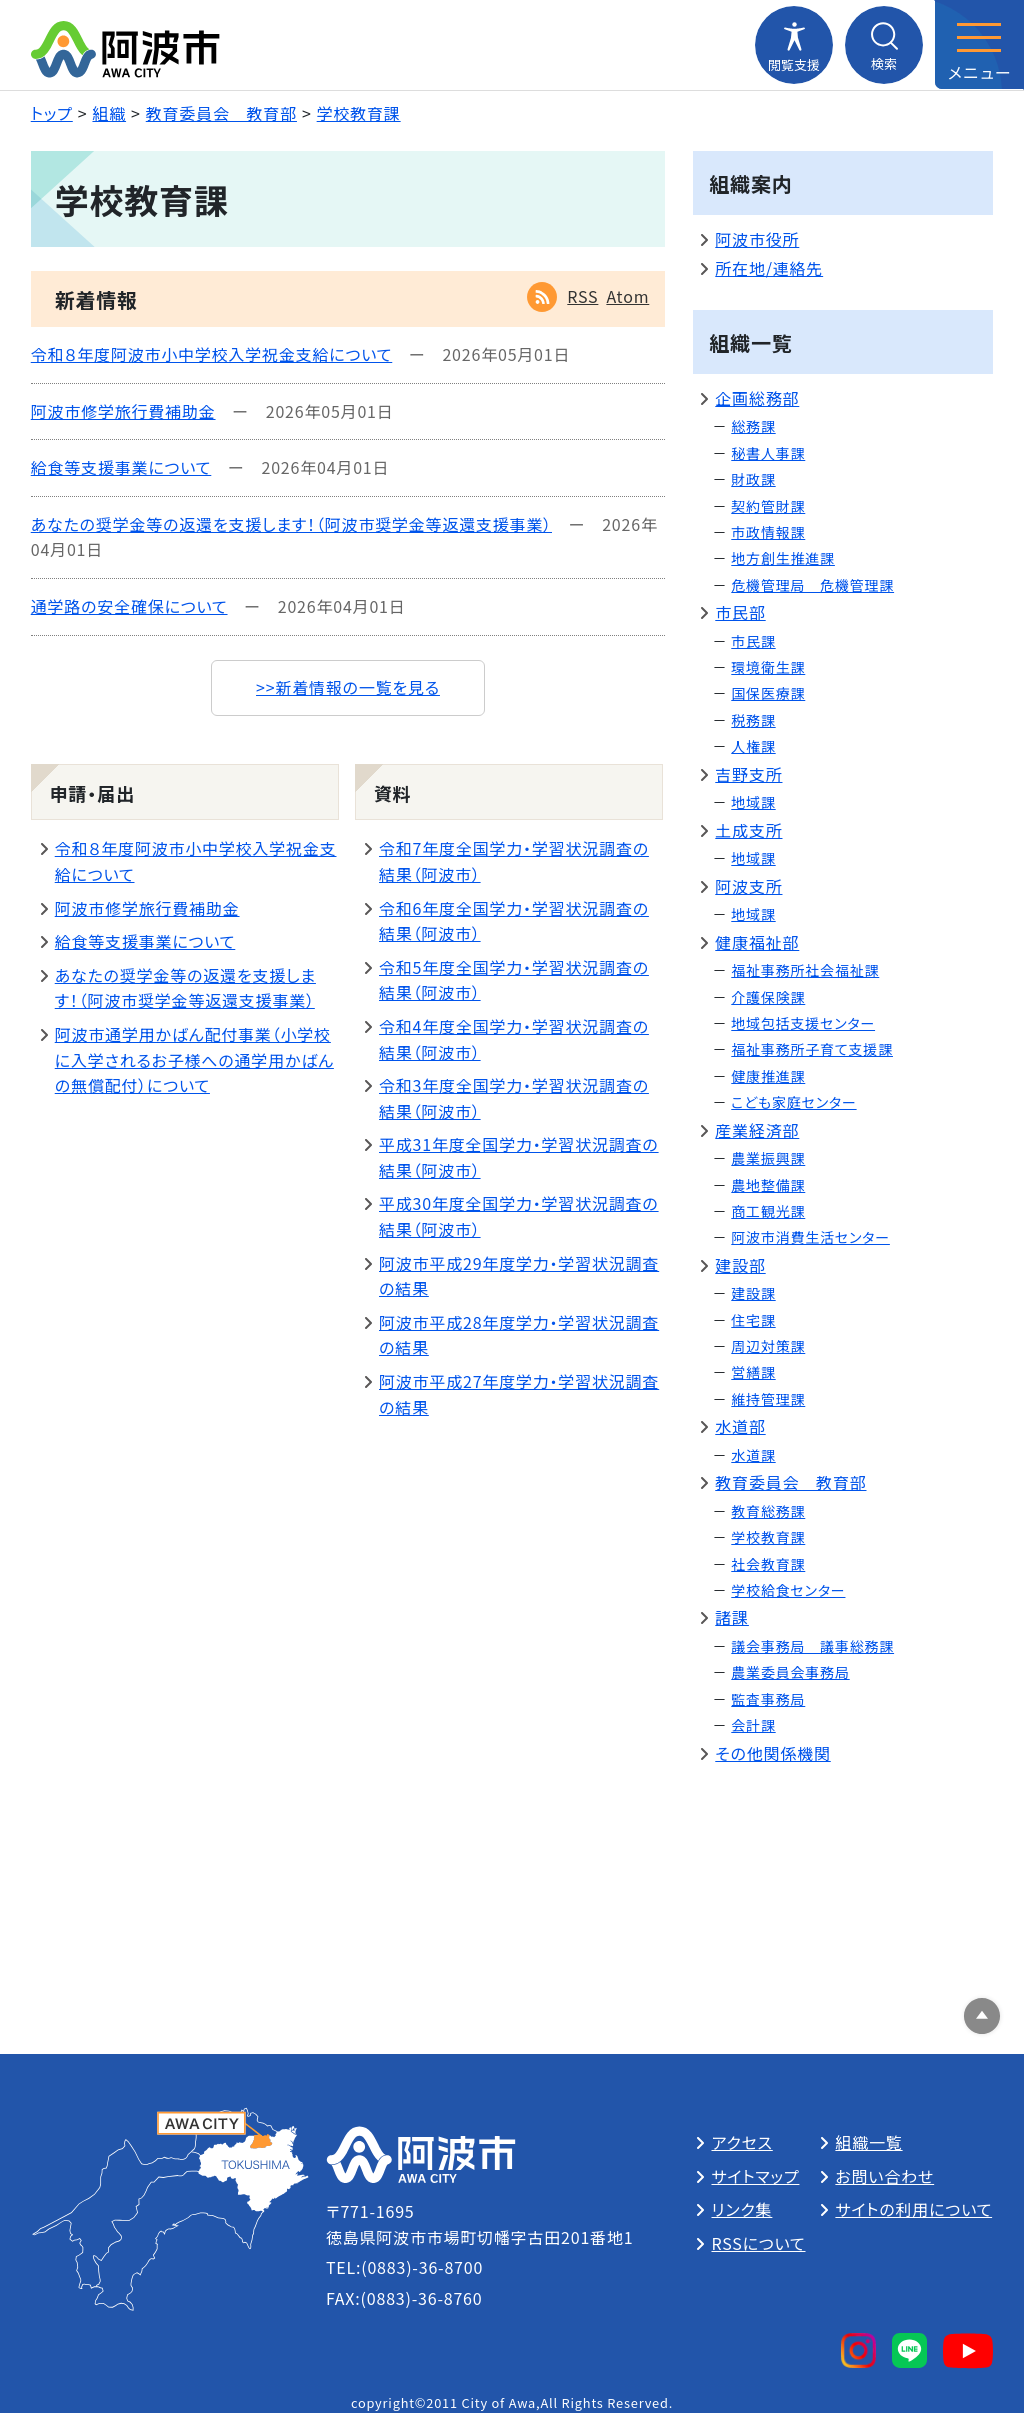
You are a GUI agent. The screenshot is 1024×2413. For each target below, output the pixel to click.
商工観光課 (768, 1211)
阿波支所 (748, 886)
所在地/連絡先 (769, 268)
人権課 (753, 746)
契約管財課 (768, 506)
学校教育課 (359, 113)
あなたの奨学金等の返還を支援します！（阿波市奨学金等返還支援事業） (291, 524)
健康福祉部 (757, 942)
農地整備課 (768, 1185)
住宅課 (753, 1320)
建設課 (753, 1293)
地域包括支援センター (803, 1023)
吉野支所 (748, 774)
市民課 (753, 641)
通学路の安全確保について (129, 606)
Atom (627, 296)
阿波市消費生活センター (810, 1237)
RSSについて (758, 2243)
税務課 (753, 720)
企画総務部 (757, 398)
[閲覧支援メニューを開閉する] (794, 45)
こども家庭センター (793, 1102)
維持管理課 (768, 1399)
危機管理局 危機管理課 (812, 585)
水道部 (740, 1426)
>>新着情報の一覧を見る (348, 687)
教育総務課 (768, 1511)
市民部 (740, 612)
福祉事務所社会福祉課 (805, 970)
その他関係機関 (772, 1753)
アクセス (741, 2142)
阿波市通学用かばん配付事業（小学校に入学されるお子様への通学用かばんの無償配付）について (194, 1059)
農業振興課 (768, 1158)
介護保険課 (768, 997)
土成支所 (748, 830)
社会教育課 (768, 1564)
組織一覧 (868, 2142)
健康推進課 (768, 1076)
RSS (582, 296)
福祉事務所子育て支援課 (812, 1049)
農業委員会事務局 (790, 1672)
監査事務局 (768, 1699)
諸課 (732, 1617)
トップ (52, 113)
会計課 (753, 1725)
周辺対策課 (768, 1346)
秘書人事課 (768, 453)
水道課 (753, 1455)
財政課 (753, 479)
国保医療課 (768, 693)
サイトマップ (755, 2176)
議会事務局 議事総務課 (812, 1646)
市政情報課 (768, 532)
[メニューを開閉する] (979, 45)
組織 (109, 113)
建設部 (740, 1265)
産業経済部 (757, 1130)
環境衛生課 (768, 667)
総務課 (753, 426)
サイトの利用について (913, 2209)
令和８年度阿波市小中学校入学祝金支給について (212, 354)
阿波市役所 (757, 239)
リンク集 (741, 2209)
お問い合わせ (884, 2176)
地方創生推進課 (783, 558)
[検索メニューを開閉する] (884, 45)
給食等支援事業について (121, 467)
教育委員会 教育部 (221, 113)
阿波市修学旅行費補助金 (123, 411)
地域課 (753, 802)
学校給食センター (788, 1590)
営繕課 (753, 1372)
